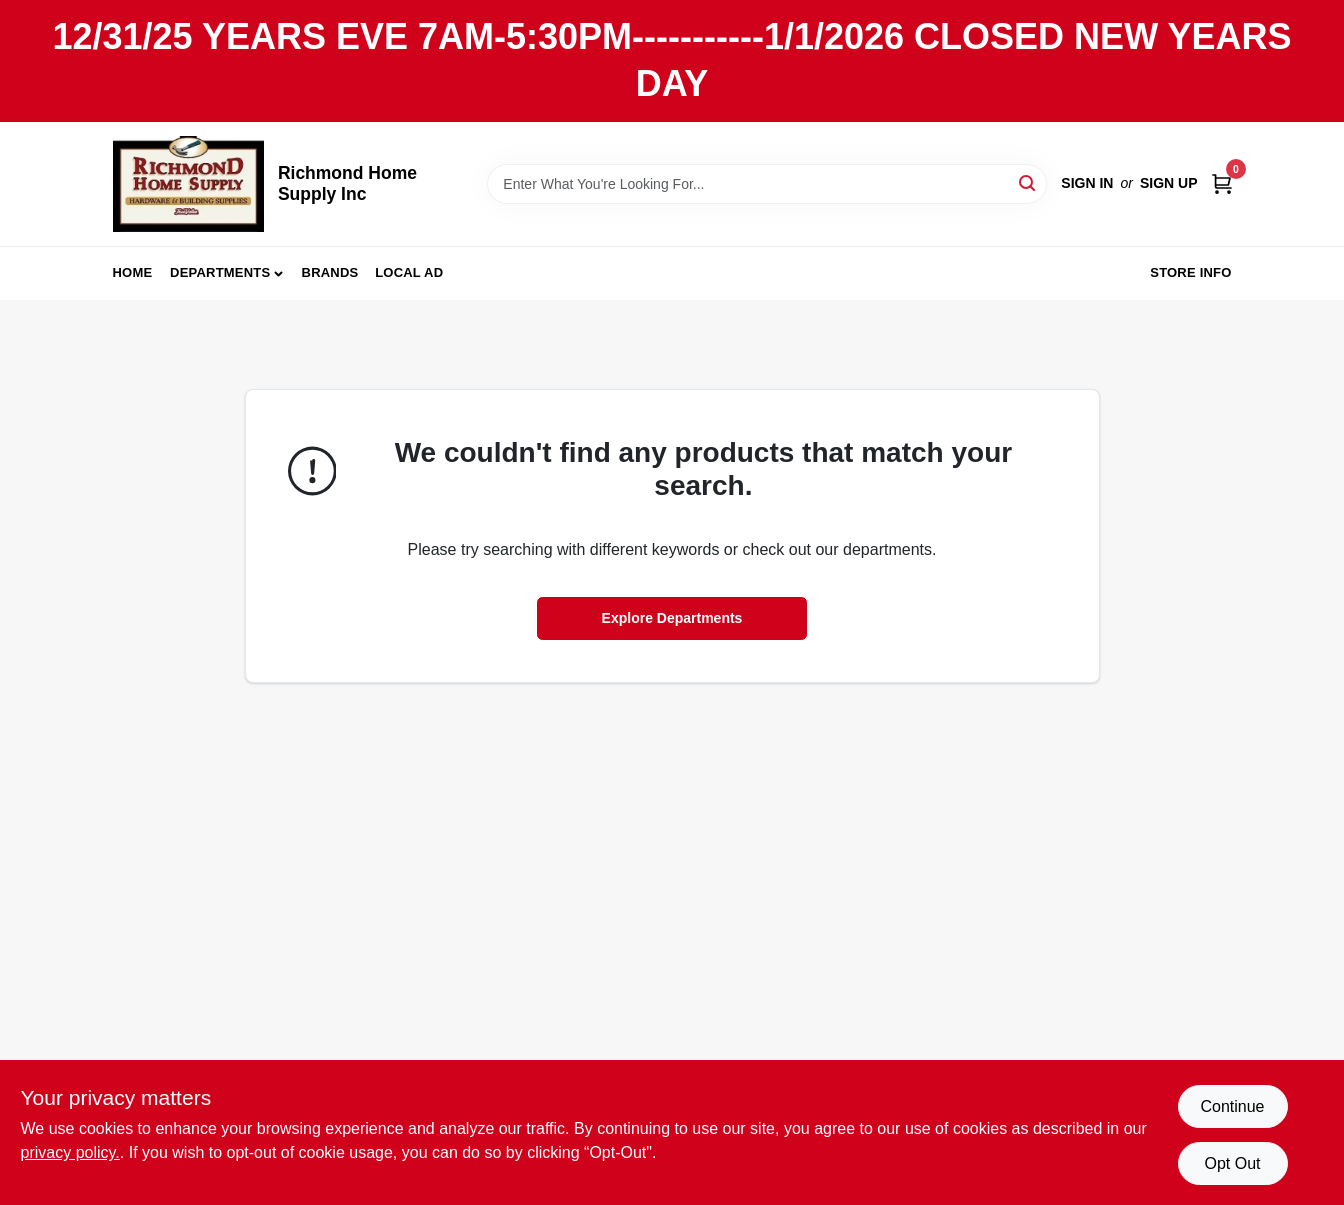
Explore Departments (672, 618)
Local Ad (409, 272)
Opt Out (1232, 1163)
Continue (1232, 1106)
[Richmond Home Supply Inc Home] (188, 184)
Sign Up (1169, 183)
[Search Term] (767, 184)
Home (133, 272)
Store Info (1190, 272)
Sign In (1087, 183)
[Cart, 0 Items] (1222, 183)
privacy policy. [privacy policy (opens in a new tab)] (70, 1152)
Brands (330, 272)
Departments (220, 272)
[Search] (1028, 182)
